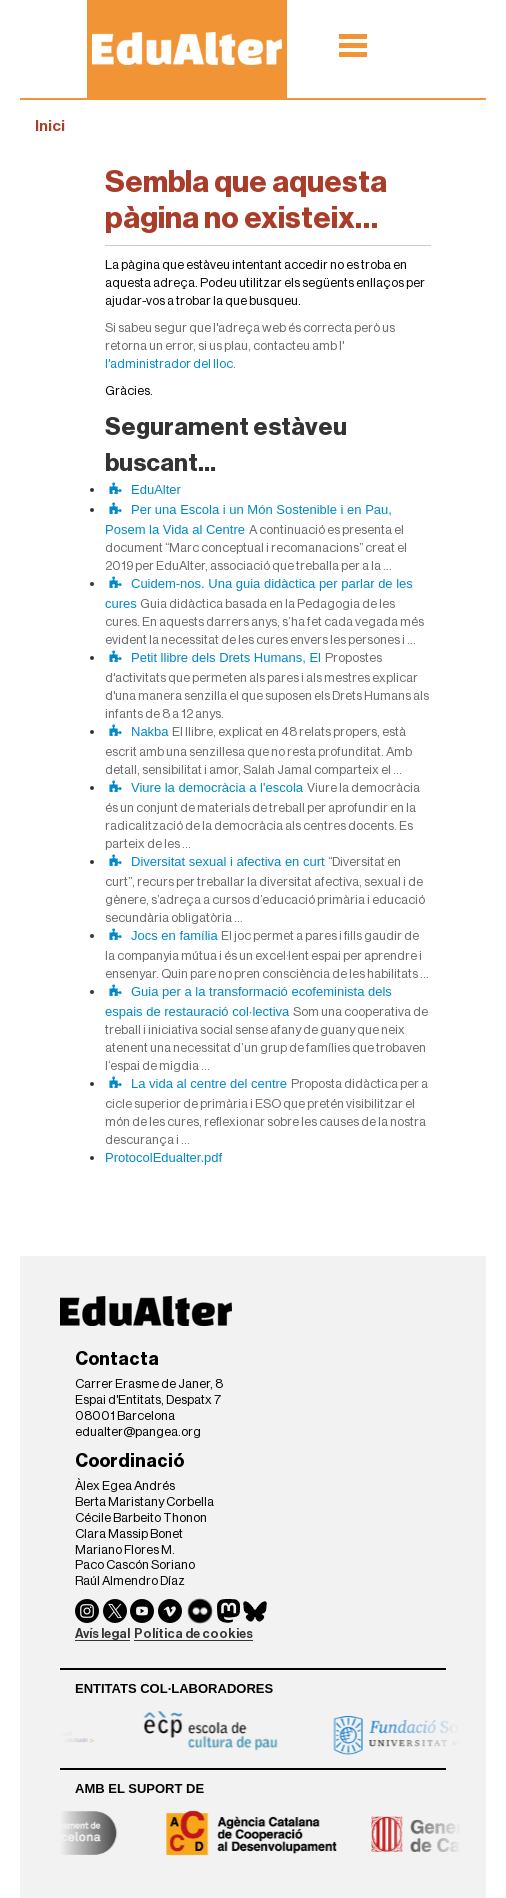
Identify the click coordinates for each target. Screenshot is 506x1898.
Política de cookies (193, 1633)
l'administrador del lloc (169, 363)
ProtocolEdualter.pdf (163, 1157)
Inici (50, 126)
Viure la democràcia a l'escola (217, 787)
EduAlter (156, 489)
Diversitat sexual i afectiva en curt (228, 861)
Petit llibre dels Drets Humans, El (226, 657)
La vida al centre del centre (209, 1083)
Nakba (150, 731)
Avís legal (102, 1633)
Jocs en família (174, 935)
